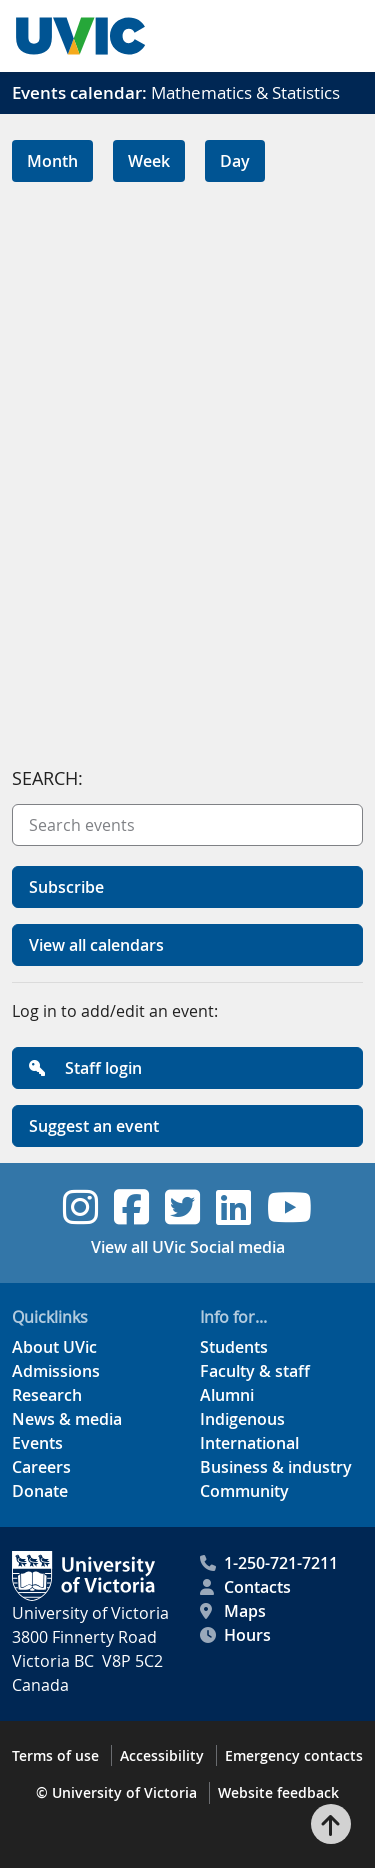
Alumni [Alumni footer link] (227, 1395)
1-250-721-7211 (269, 1563)
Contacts (245, 1587)
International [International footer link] (249, 1443)
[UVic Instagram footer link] (80, 1207)
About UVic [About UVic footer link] (54, 1347)
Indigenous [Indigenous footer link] (242, 1419)
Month (52, 161)
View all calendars (96, 945)
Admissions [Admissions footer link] (56, 1371)
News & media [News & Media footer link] (67, 1419)
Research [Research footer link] (47, 1395)
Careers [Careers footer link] (41, 1467)
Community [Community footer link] (244, 1491)
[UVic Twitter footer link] (182, 1207)
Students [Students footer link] (234, 1347)
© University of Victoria (116, 1792)
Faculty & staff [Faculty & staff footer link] (255, 1371)
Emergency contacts (294, 1755)
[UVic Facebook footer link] (131, 1207)
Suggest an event (94, 1126)
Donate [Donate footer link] (40, 1491)
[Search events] (187, 825)
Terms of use (55, 1755)
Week (149, 161)
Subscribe (66, 887)
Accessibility (162, 1755)
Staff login (85, 1068)
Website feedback (278, 1792)
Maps (233, 1611)
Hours (235, 1635)
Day (235, 161)
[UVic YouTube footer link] (289, 1207)
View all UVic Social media (188, 1247)
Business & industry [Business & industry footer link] (276, 1467)
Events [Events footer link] (37, 1443)
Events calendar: (79, 92)
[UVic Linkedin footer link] (233, 1207)
